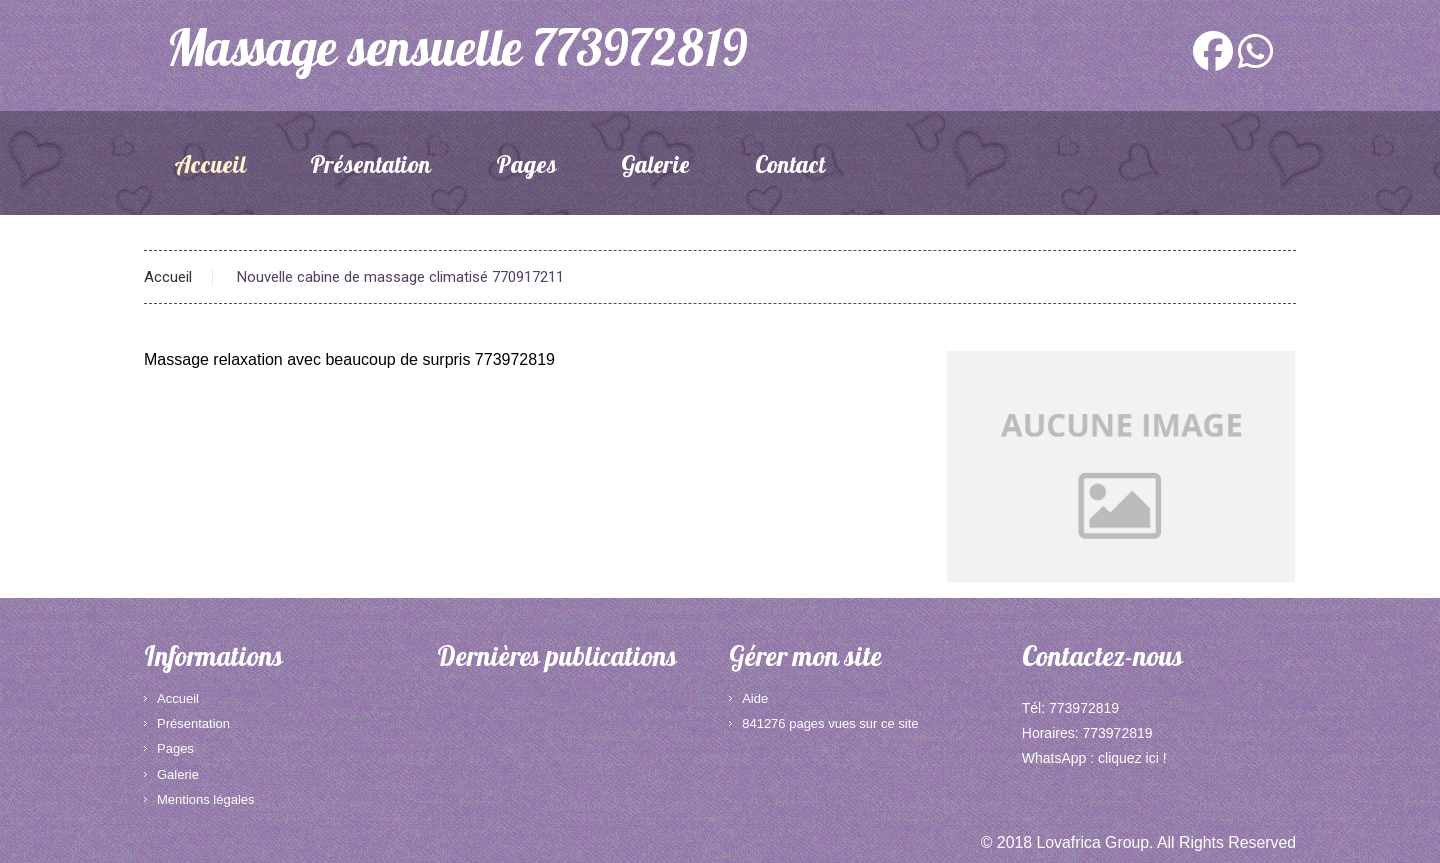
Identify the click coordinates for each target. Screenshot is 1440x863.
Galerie (655, 167)
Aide (755, 698)
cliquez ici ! (1132, 758)
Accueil (210, 167)
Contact (790, 167)
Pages (526, 167)
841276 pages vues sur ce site (830, 723)
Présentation (370, 167)
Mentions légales (206, 799)
